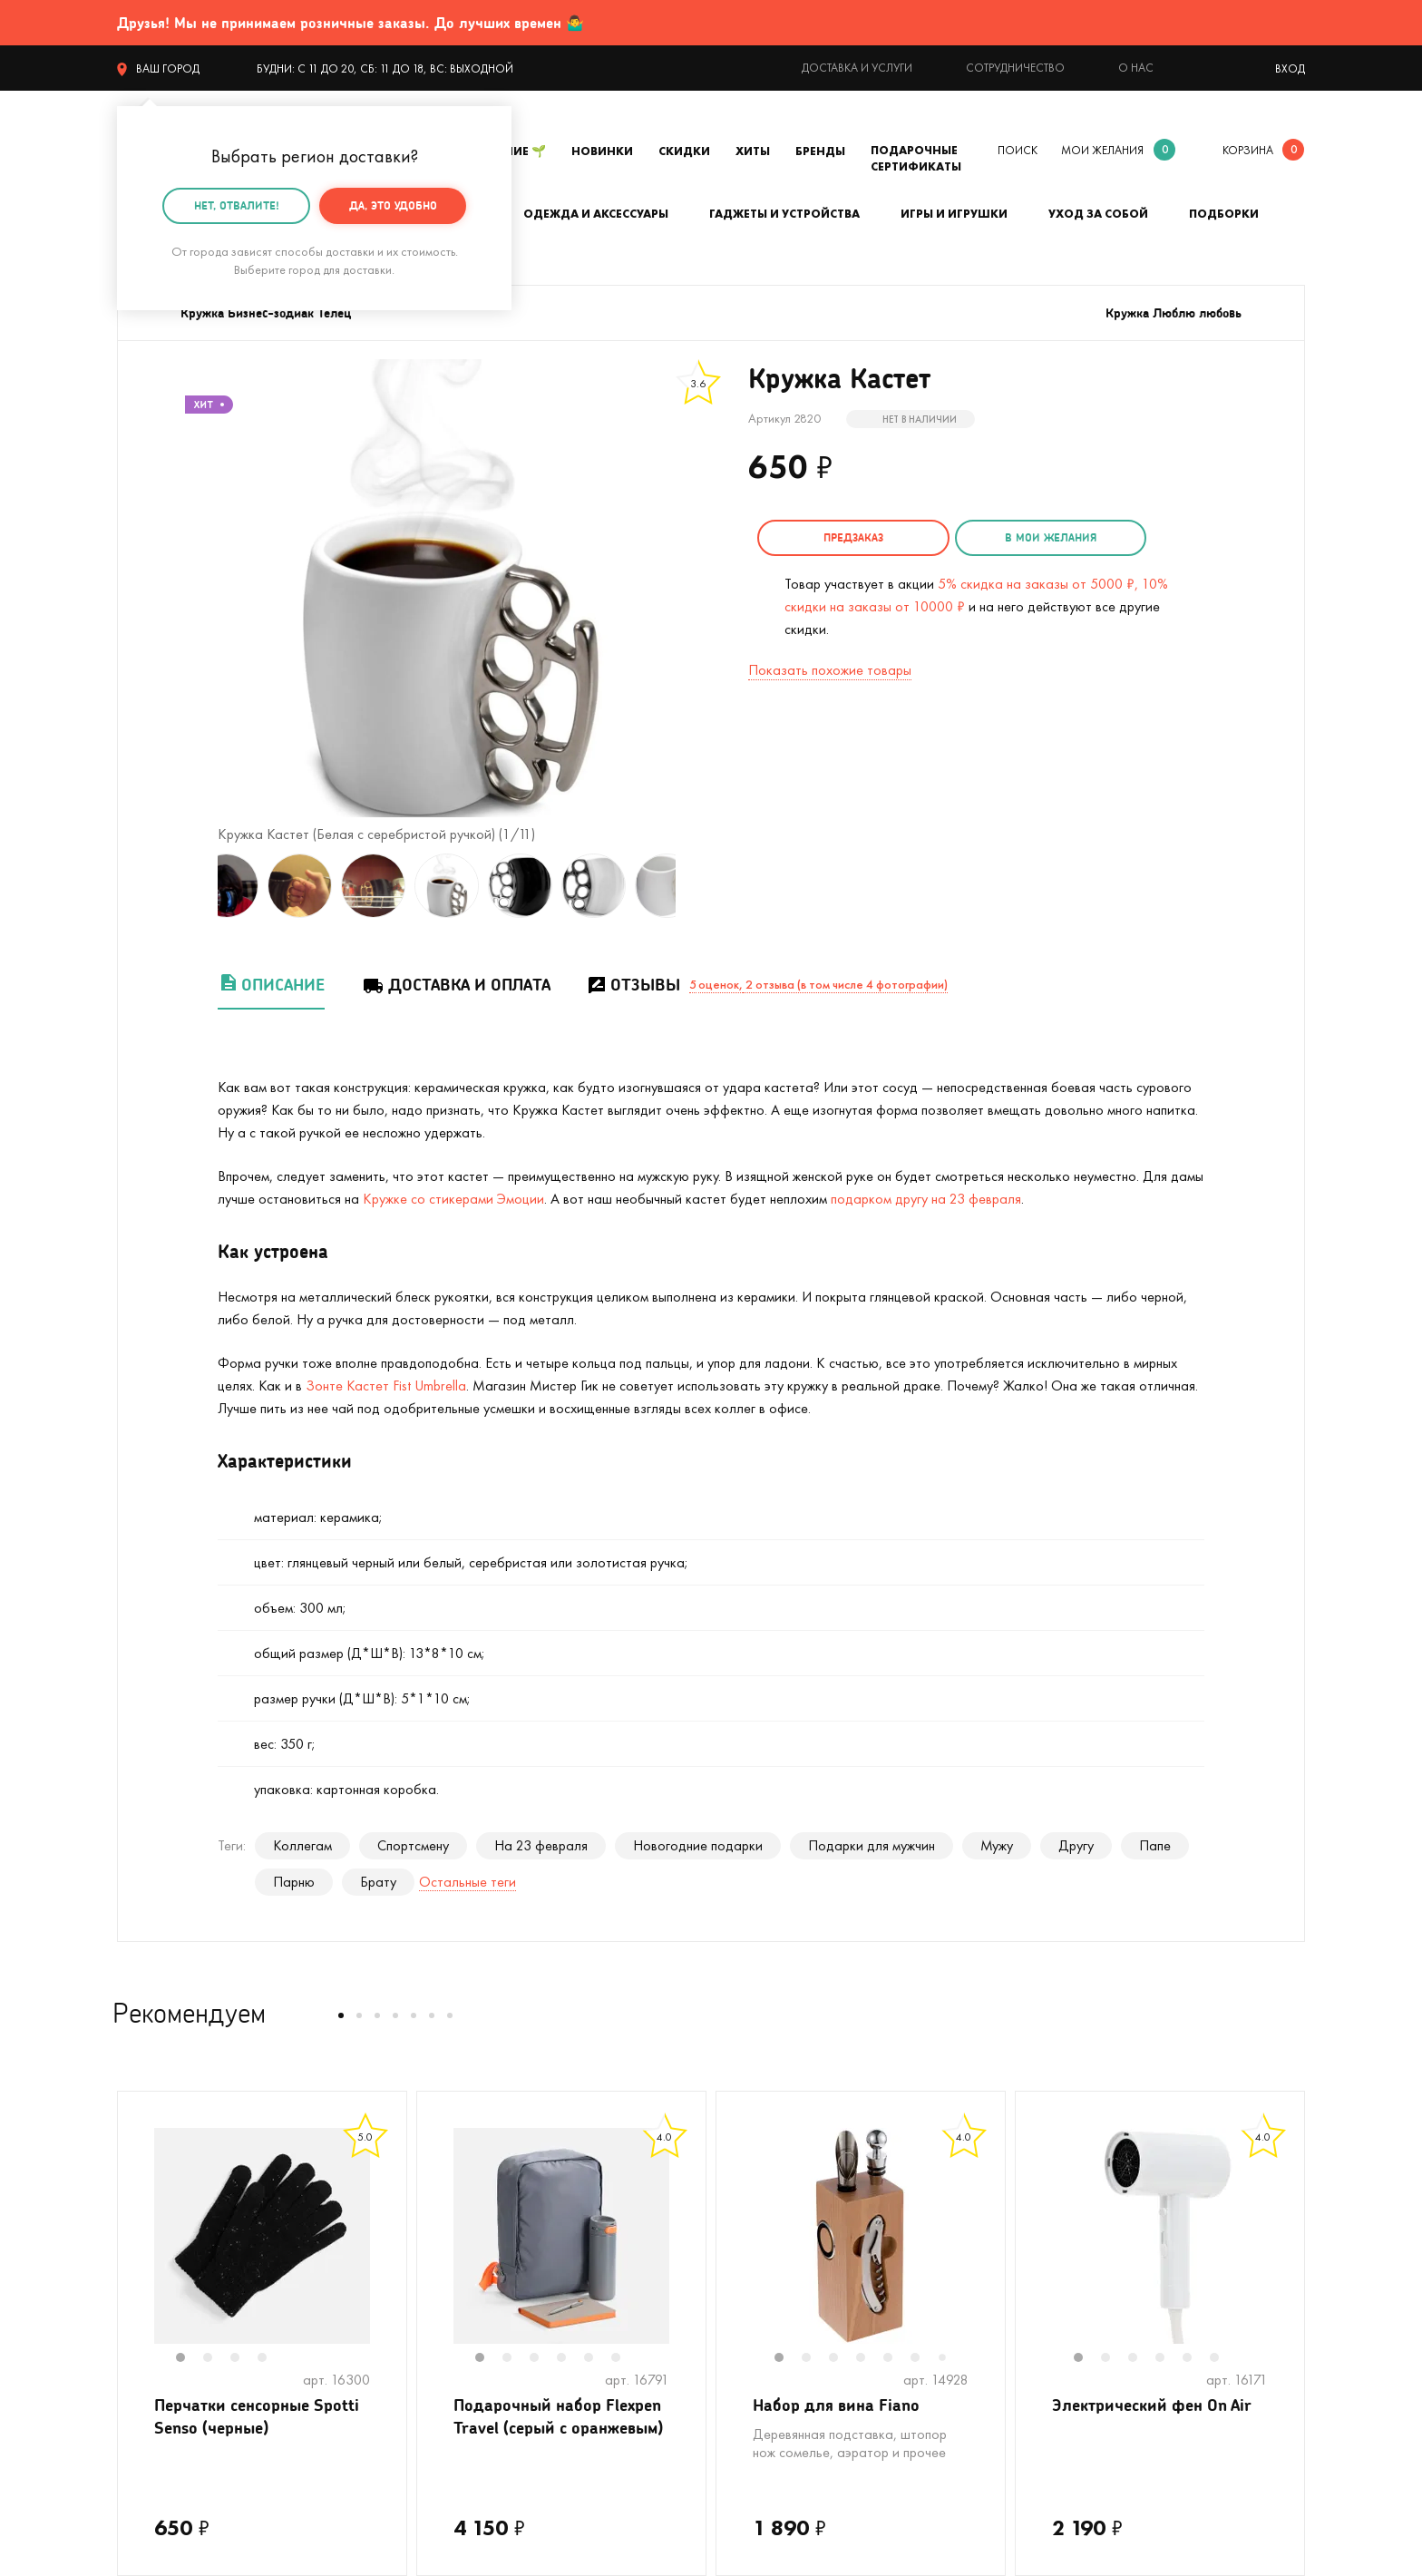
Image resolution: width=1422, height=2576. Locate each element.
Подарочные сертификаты (916, 158)
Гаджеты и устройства (784, 214)
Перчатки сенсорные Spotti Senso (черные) (256, 2416)
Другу (1076, 1845)
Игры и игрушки (954, 214)
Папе (1155, 1845)
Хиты (752, 151)
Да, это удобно (393, 205)
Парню (294, 1881)
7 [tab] (948, 2358)
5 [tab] (597, 2359)
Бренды (820, 151)
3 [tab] (244, 2359)
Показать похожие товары (829, 669)
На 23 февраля (541, 1845)
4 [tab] (271, 2359)
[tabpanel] (262, 2236)
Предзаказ (852, 537)
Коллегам (302, 1845)
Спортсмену (413, 1845)
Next (693, 886)
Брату (378, 1881)
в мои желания (1048, 537)
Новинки (602, 151)
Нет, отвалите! (236, 205)
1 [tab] (189, 2359)
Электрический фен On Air (1152, 2405)
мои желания (1102, 150)
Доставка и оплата (455, 984)
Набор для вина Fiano (836, 2405)
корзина (1247, 150)
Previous (199, 886)
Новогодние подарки (698, 1845)
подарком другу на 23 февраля (926, 1198)
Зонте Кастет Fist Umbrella (386, 1385)
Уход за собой (1098, 214)
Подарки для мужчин (871, 1845)
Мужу (996, 1845)
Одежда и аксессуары (595, 214)
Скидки (684, 151)
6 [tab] (625, 2359)
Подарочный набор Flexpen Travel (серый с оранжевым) (558, 2416)
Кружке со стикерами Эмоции (453, 1198)
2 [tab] (216, 2359)
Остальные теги (467, 1881)
